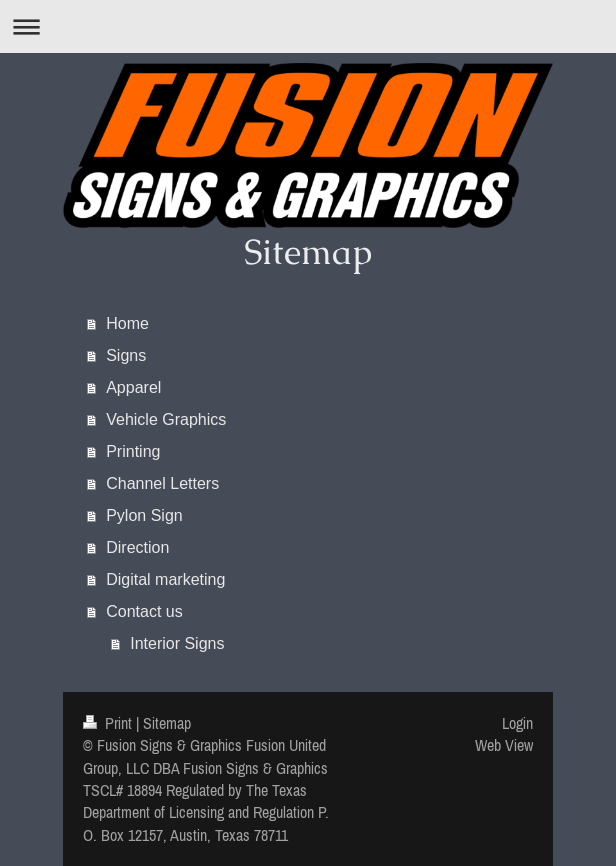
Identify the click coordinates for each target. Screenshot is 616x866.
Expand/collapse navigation (308, 26)
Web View (504, 745)
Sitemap (167, 723)
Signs (126, 355)
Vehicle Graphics (166, 419)
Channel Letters (162, 483)
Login (517, 723)
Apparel (133, 387)
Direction (137, 547)
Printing (133, 451)
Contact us (144, 611)
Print (109, 723)
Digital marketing (165, 579)
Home (127, 323)
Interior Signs (177, 643)
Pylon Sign (144, 515)
